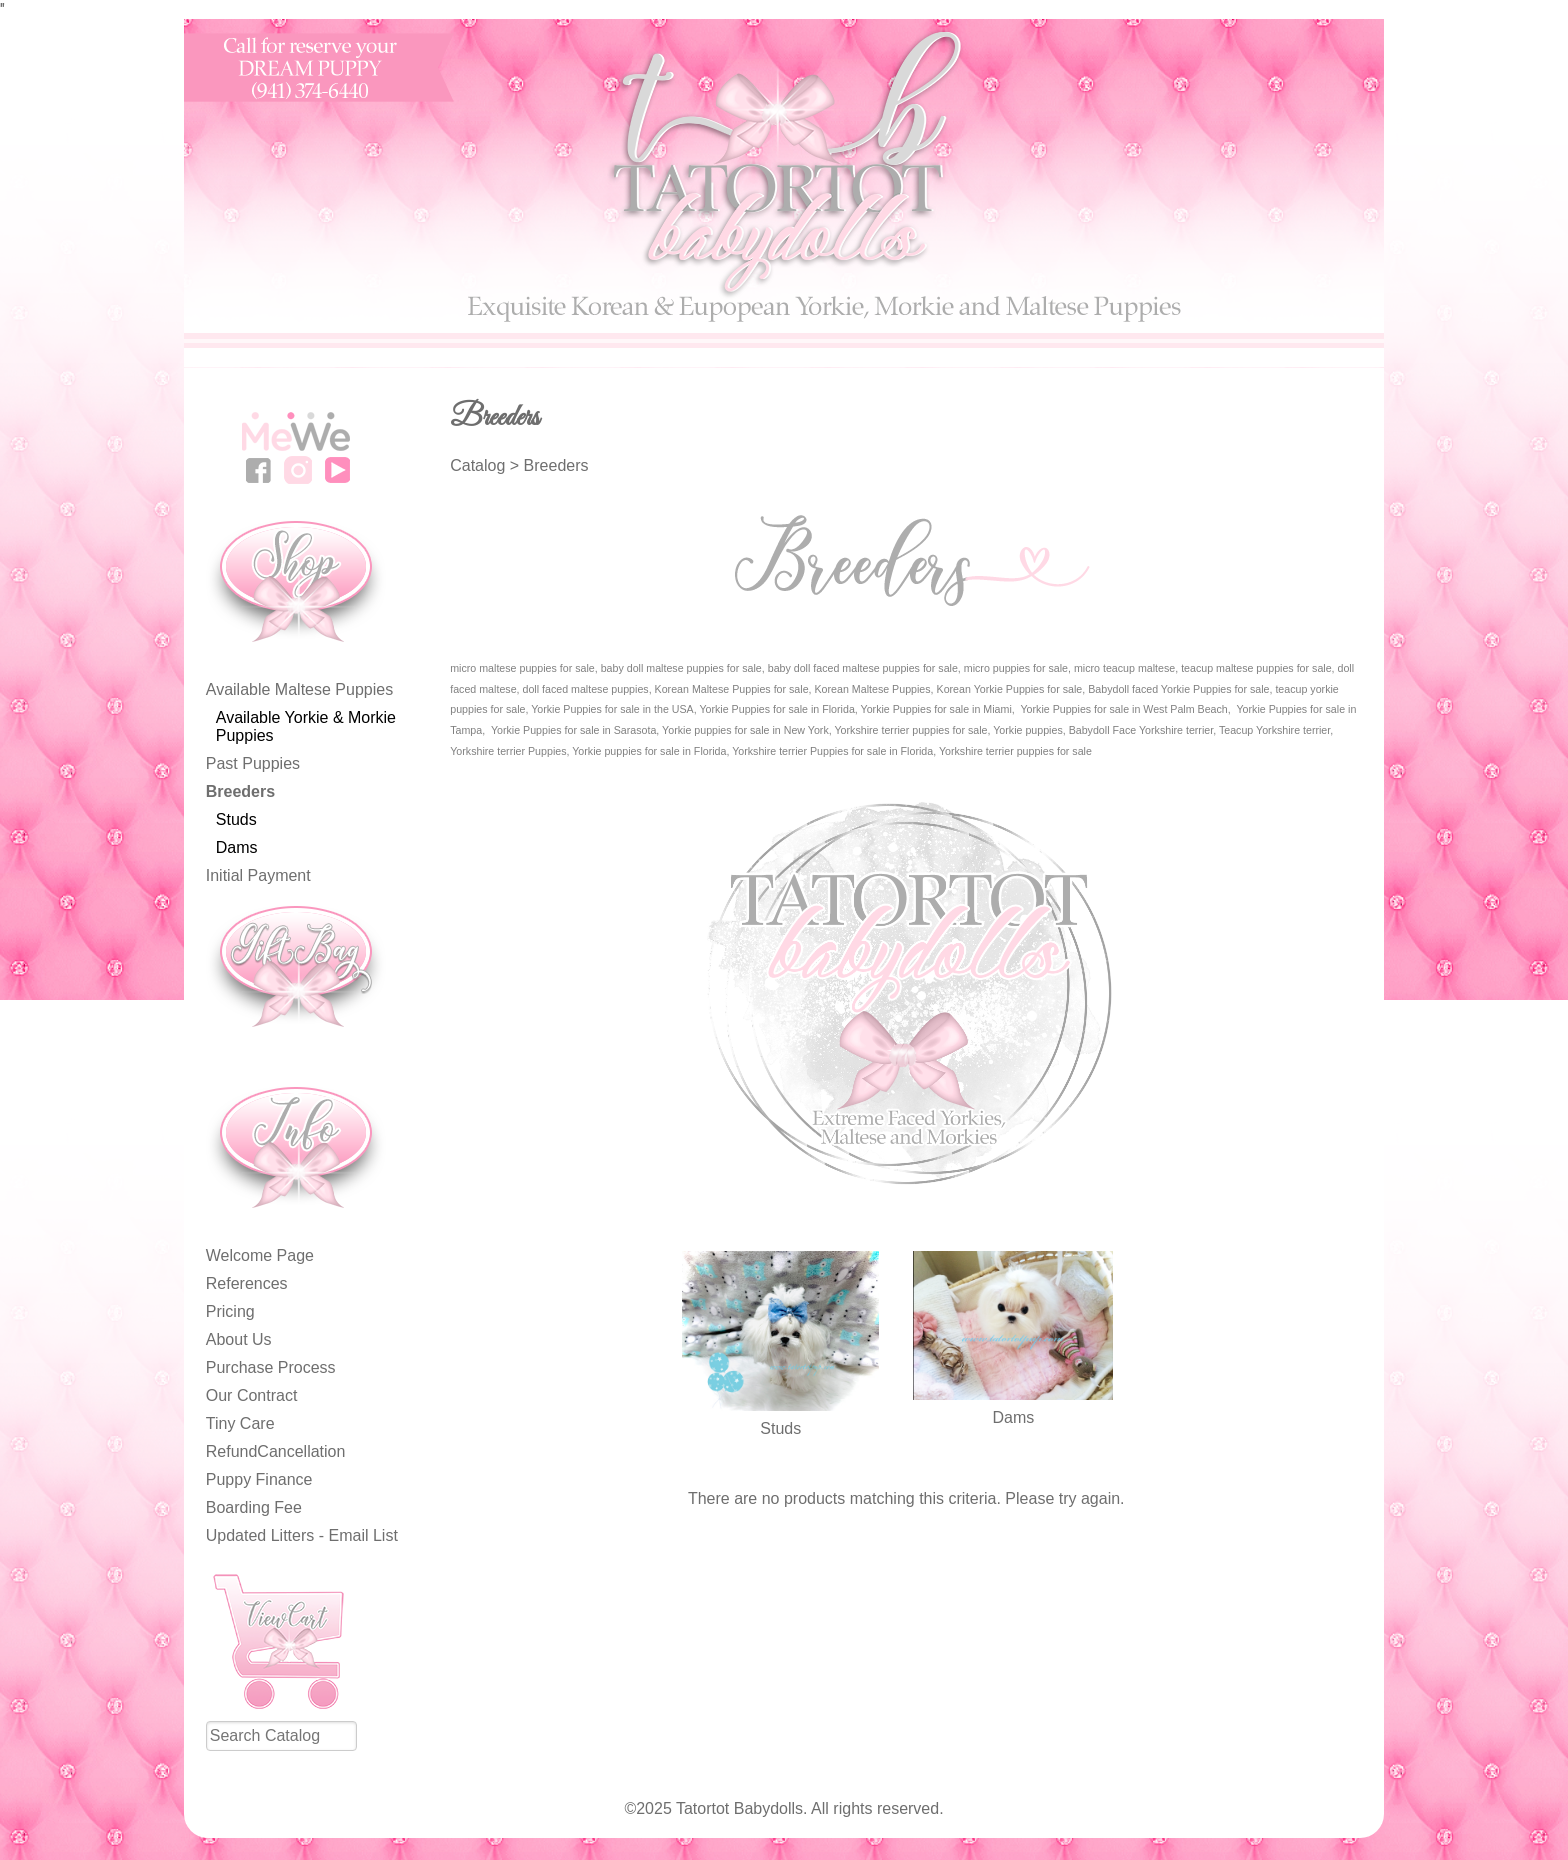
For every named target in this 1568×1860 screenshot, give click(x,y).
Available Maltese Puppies (299, 689)
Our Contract (252, 1395)
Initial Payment (258, 875)
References (247, 1283)
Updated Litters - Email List (302, 1535)
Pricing (230, 1311)
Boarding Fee (254, 1507)
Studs (236, 819)
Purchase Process (271, 1367)
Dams (237, 847)
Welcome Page (260, 1255)
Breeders (240, 791)
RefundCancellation (276, 1451)
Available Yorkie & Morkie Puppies (306, 726)
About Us (239, 1339)
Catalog (477, 465)
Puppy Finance (259, 1479)
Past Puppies (253, 763)
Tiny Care (240, 1423)
